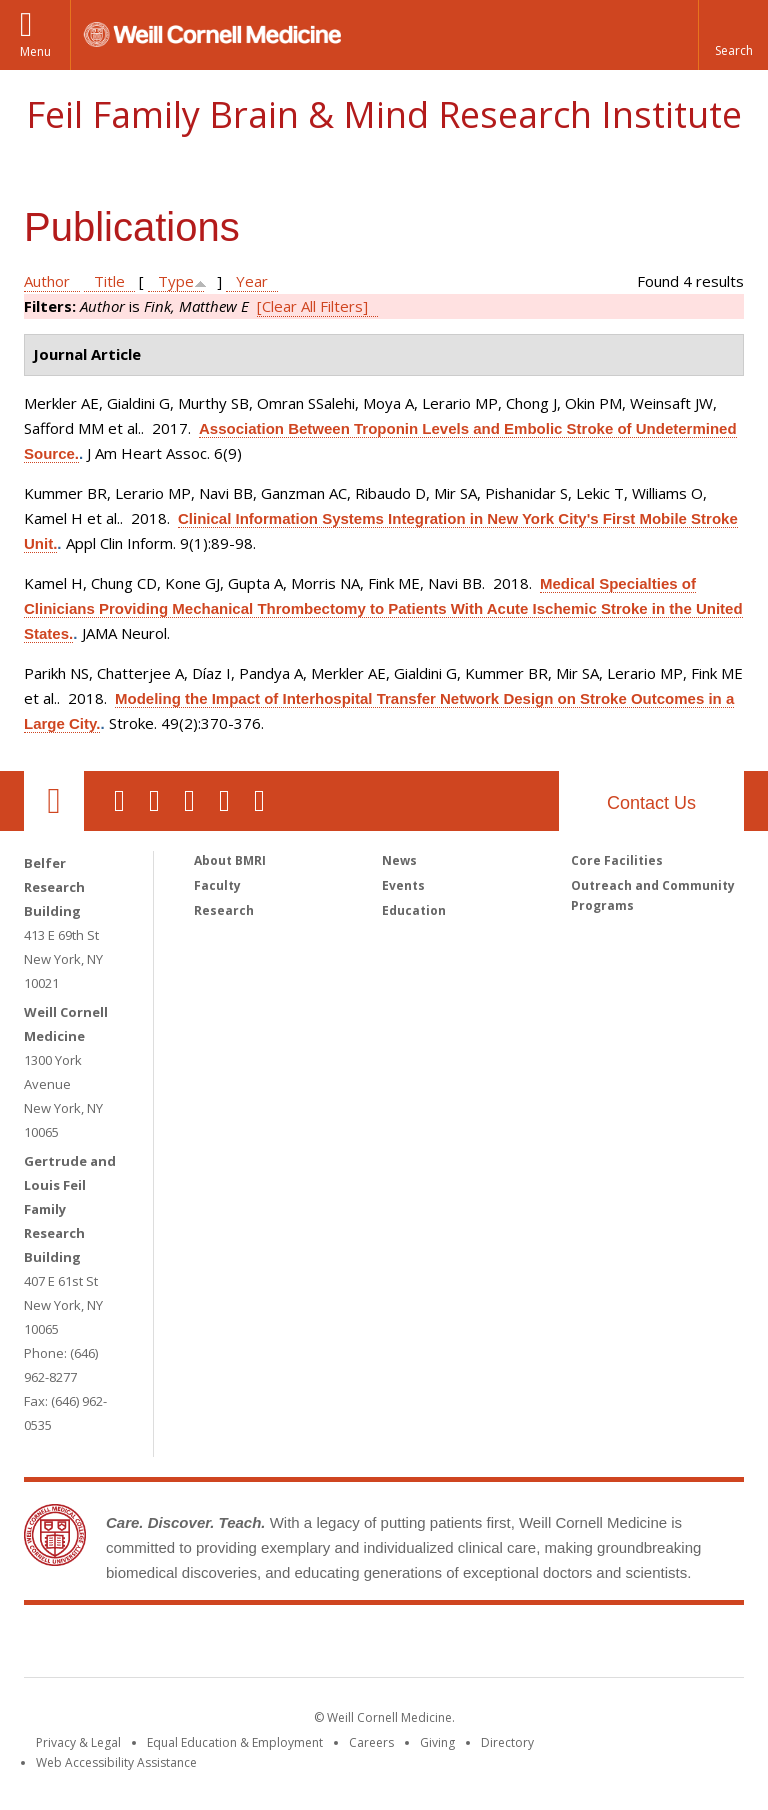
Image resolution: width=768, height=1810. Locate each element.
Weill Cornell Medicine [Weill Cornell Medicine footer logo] (238, 1645)
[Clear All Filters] (312, 306)
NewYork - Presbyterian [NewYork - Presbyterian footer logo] (551, 1645)
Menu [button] (35, 51)
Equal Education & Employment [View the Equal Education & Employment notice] (235, 1742)
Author (47, 281)
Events (403, 885)
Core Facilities (617, 860)
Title (109, 281)
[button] (733, 35)
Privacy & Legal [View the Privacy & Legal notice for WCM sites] (78, 1742)
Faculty (217, 885)
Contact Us (651, 803)
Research (224, 910)
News (399, 860)
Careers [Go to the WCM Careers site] (371, 1742)
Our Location (54, 801)
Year (252, 281)
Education (414, 910)
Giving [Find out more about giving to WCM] (437, 1742)
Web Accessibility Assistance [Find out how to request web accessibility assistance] (116, 1762)
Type (176, 281)
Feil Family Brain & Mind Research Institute (384, 114)
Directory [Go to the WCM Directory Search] (507, 1742)
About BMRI (230, 860)
